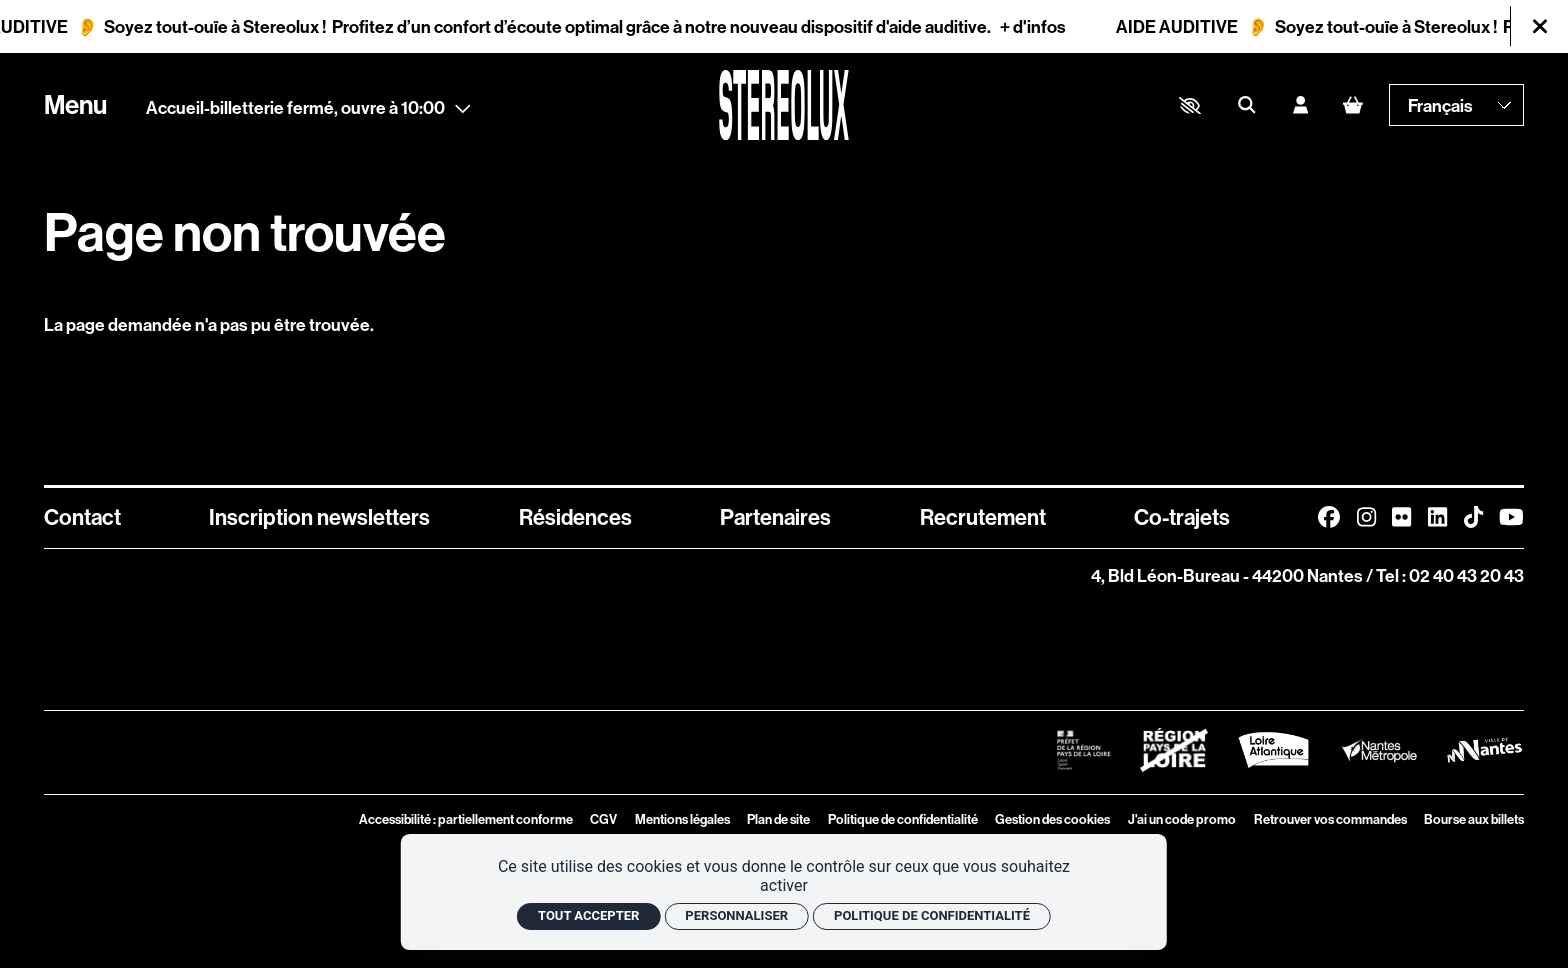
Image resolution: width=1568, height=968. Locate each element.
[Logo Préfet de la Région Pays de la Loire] (1083, 750)
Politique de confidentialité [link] (932, 915)
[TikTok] (1473, 517)
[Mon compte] (1300, 105)
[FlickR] (1401, 517)
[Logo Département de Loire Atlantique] (1273, 750)
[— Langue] (1456, 105)
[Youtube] (1511, 517)
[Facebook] (1329, 517)
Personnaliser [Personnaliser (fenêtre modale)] (736, 915)
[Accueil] (784, 105)
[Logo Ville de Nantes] (1484, 750)
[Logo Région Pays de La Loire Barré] (1174, 750)
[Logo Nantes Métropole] (1379, 750)
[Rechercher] (1246, 105)
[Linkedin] (1437, 517)
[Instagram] (1366, 517)
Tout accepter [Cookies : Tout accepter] (588, 915)
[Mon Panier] (1353, 105)
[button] (1189, 105)
